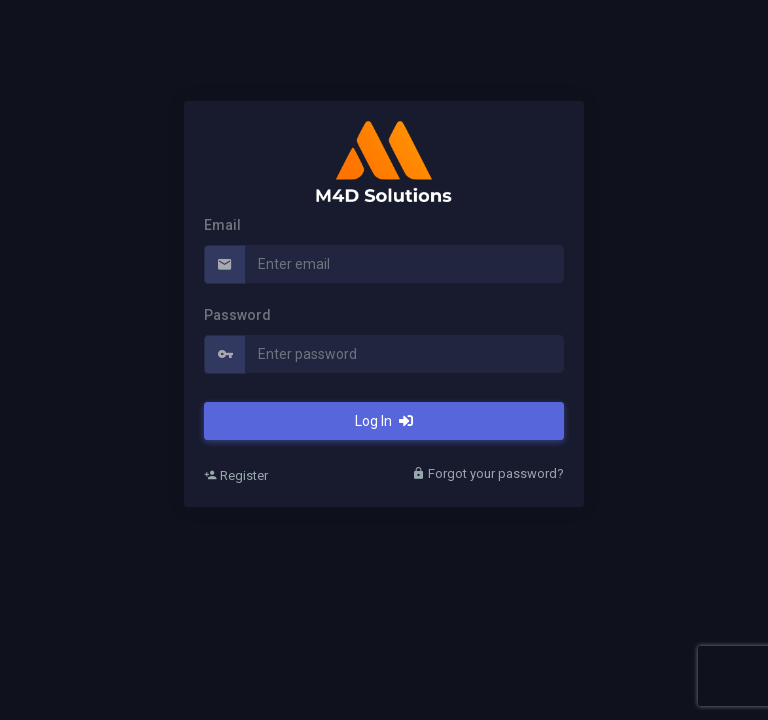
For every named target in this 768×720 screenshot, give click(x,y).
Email (222, 225)
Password (237, 315)
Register (236, 475)
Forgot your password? (488, 473)
